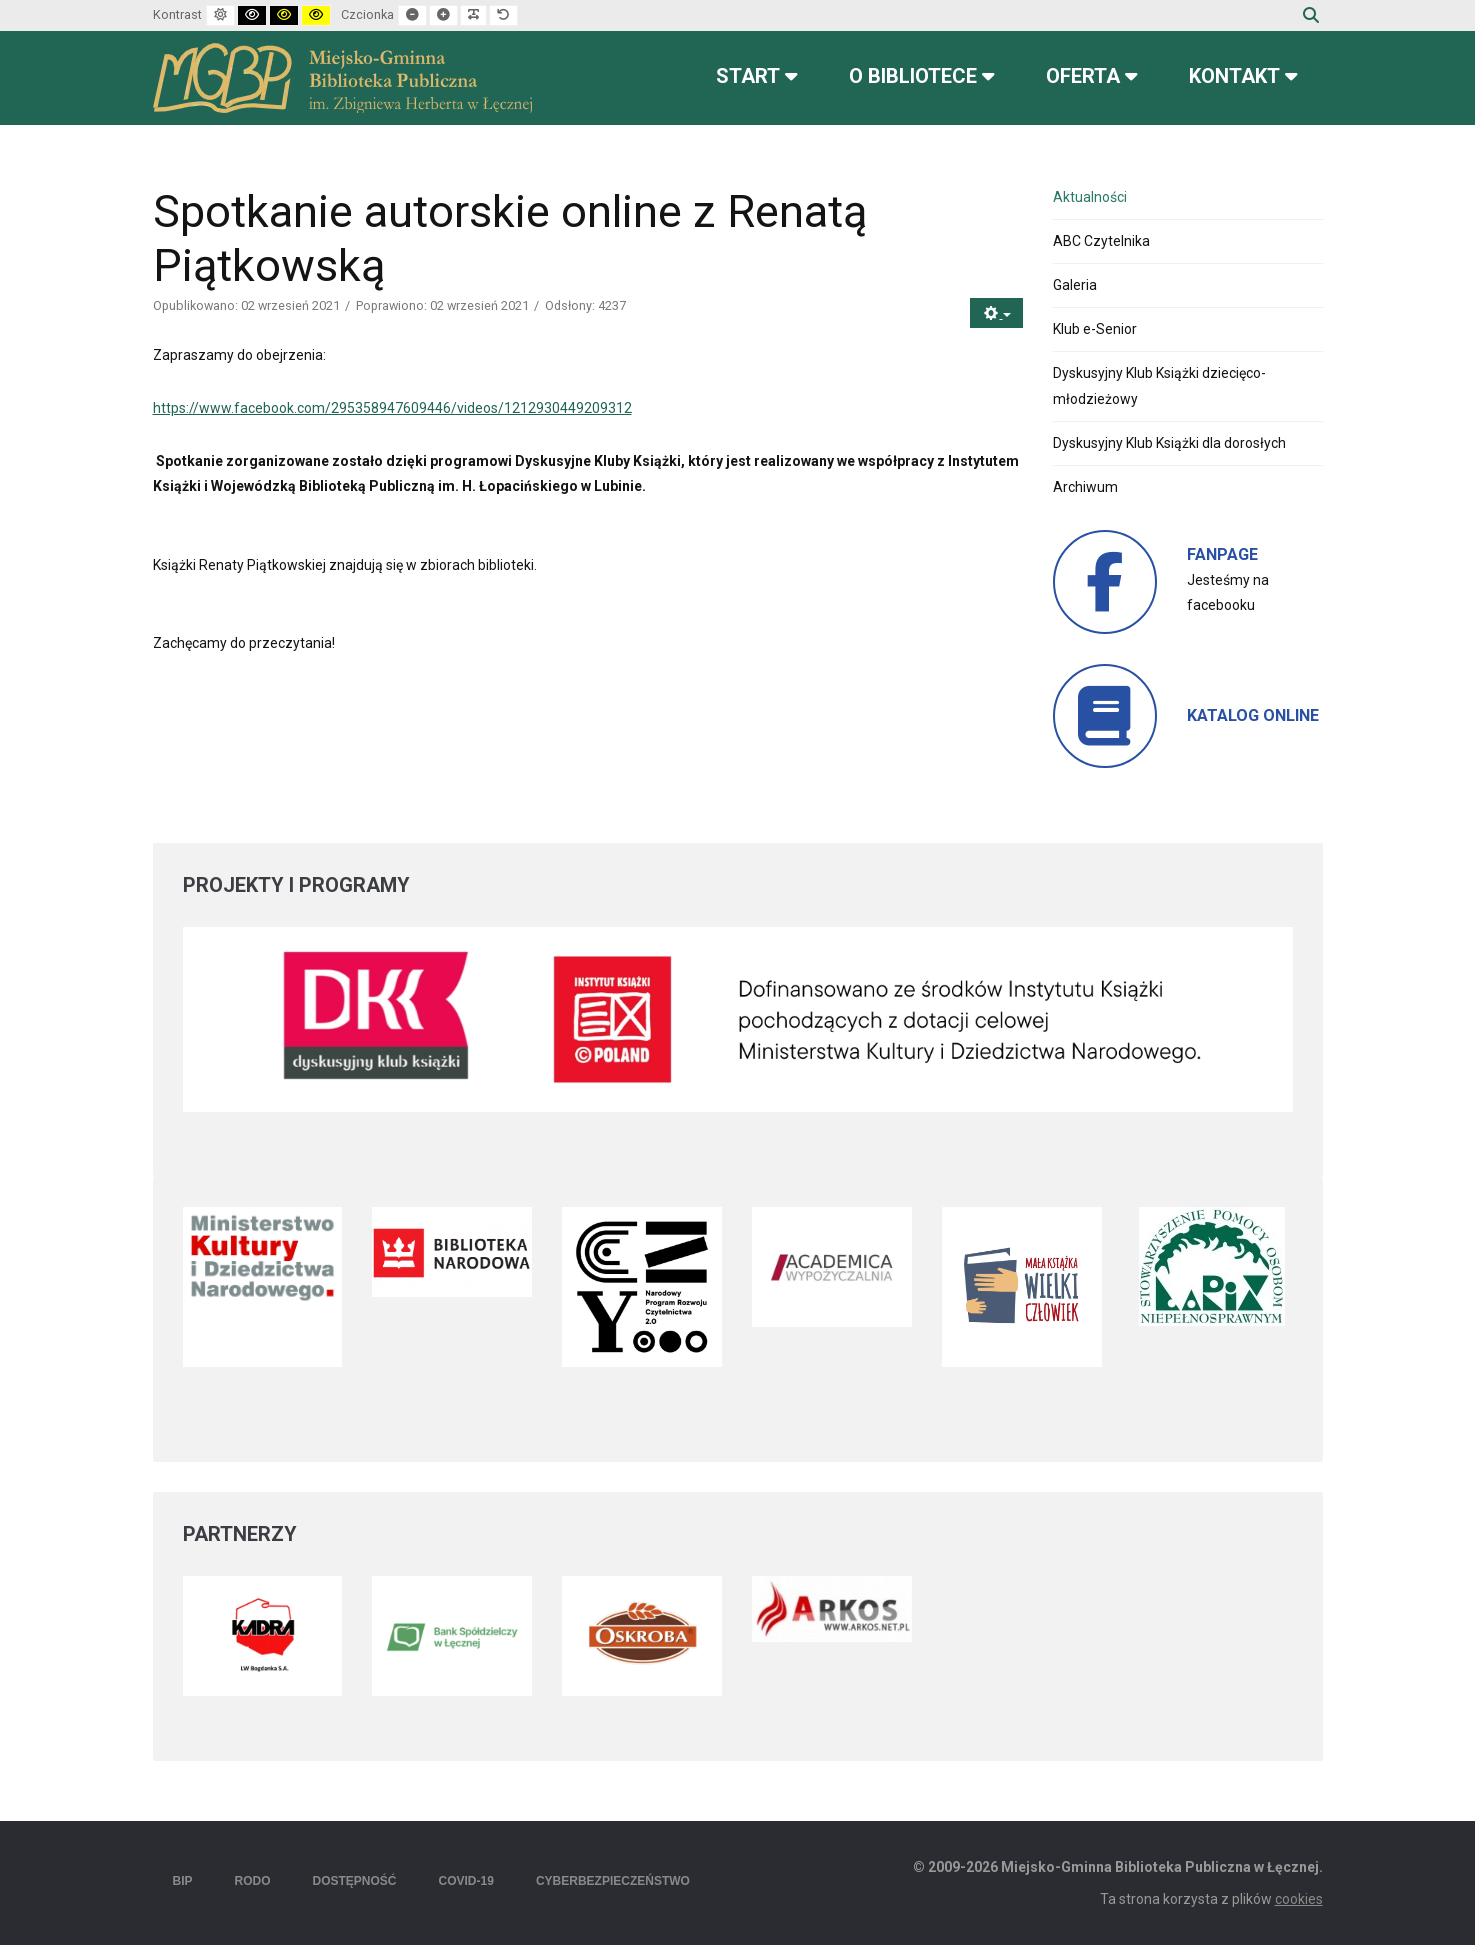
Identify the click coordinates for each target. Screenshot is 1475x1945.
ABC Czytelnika (1101, 241)
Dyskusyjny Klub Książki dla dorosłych (1169, 443)
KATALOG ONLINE (1253, 715)
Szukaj (1311, 15)
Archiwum (1085, 487)
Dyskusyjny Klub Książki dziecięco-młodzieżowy (1159, 385)
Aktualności (1090, 197)
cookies (1299, 1899)
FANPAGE (1222, 554)
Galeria (1075, 285)
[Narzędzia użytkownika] (996, 313)
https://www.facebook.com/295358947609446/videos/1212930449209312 (392, 408)
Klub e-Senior (1095, 329)
